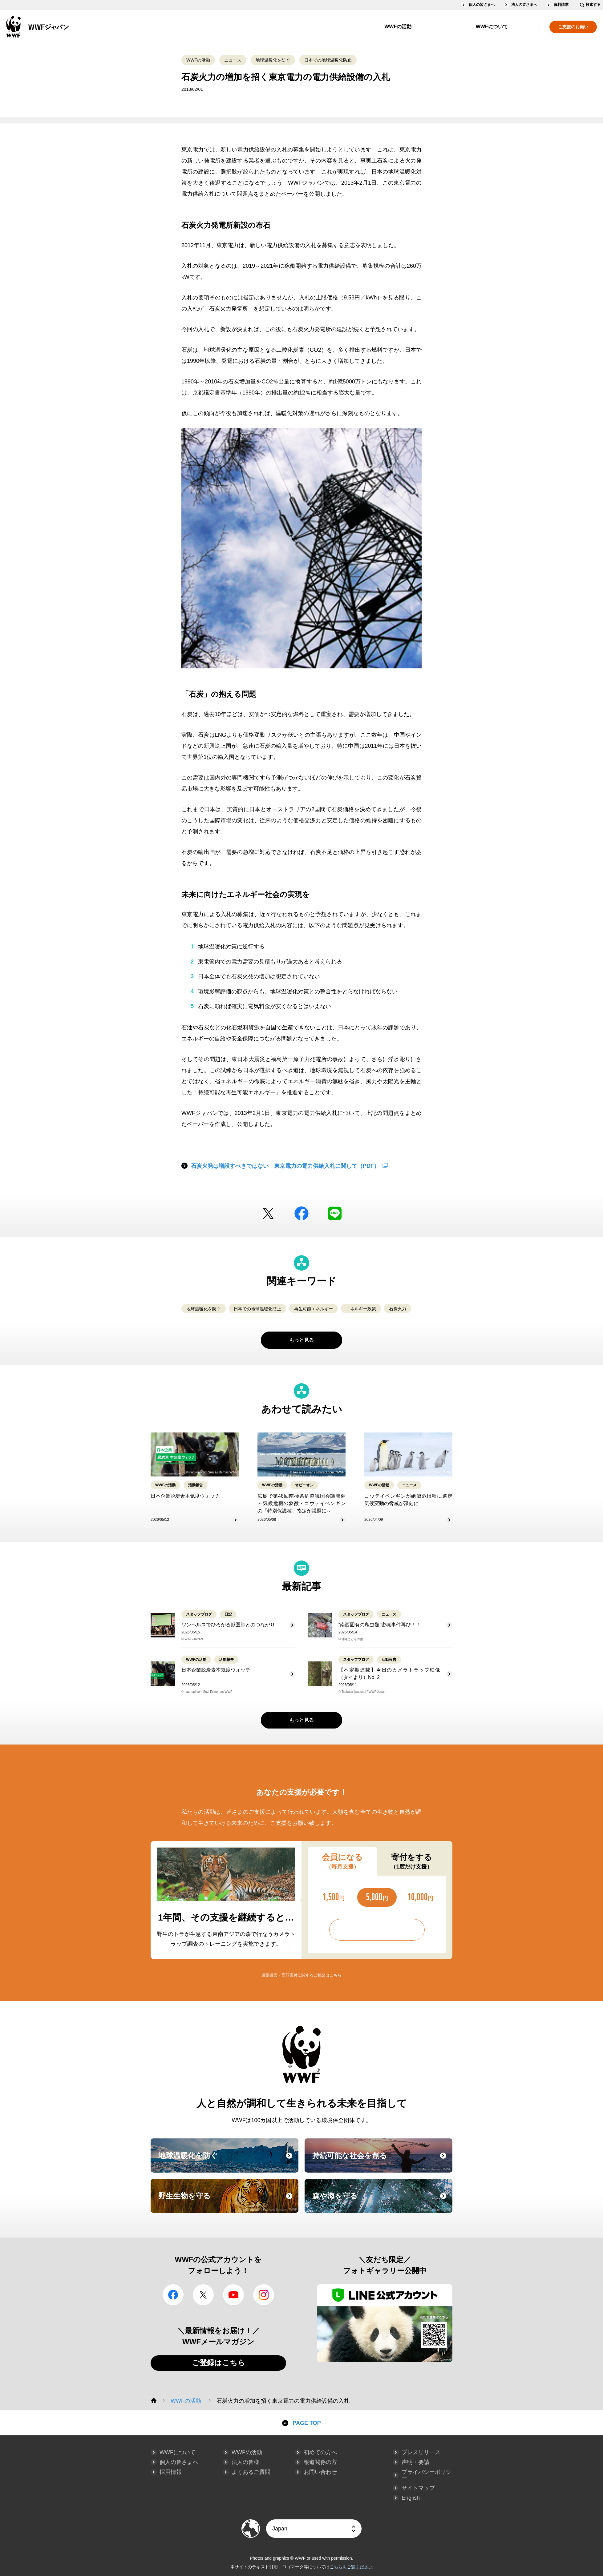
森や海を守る (381, 2201)
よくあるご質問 (251, 2472)
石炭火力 (397, 1308)
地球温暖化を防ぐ (273, 60)
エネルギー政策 (361, 1308)
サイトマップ (418, 2488)
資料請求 (561, 4)
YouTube (233, 2294)
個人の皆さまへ (482, 4)
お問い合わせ (320, 2472)
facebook (301, 1213)
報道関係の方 (320, 2462)
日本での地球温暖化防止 (328, 60)
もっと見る (301, 1340)
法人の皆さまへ (524, 4)
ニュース (232, 60)
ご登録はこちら (218, 2362)
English (411, 2498)
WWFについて (492, 26)
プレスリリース (421, 2452)
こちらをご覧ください (351, 2566)
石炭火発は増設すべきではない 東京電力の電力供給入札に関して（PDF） (285, 1166)
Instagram (263, 2294)
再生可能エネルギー (313, 1308)
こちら (336, 1975)
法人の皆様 (245, 2462)
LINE (334, 1213)
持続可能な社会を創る (381, 2161)
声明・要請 (415, 2462)
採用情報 (171, 2472)
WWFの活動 (397, 26)
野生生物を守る (227, 2201)
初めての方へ (320, 2452)
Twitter (268, 1213)
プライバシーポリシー (426, 2475)
